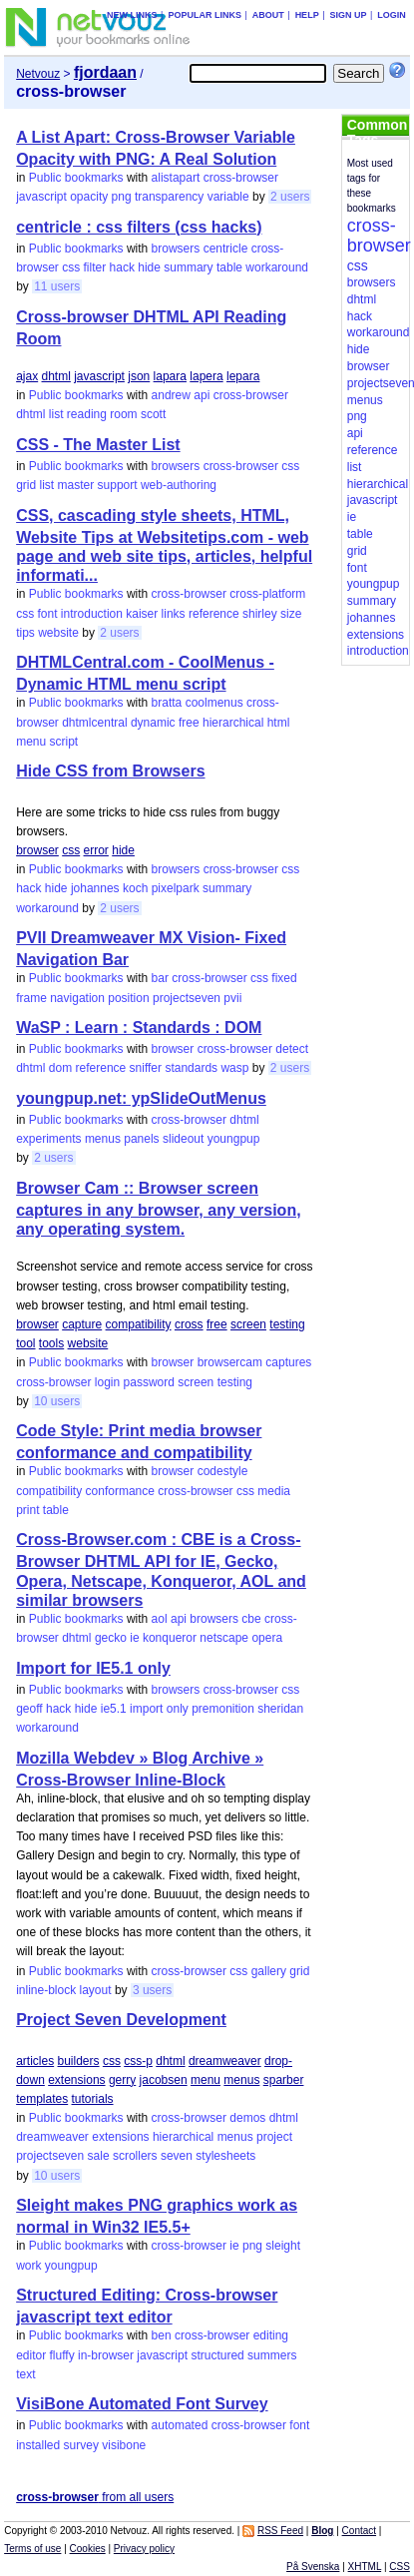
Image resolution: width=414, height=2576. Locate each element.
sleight (282, 2246)
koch (135, 888)
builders (79, 2061)
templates (42, 2099)
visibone (124, 2445)
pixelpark (176, 888)
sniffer (146, 1068)
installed (38, 2445)
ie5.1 (114, 1709)
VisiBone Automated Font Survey (141, 2403)
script (64, 742)
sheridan (280, 1709)
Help (307, 15)
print (27, 1510)
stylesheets (225, 2156)
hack (122, 267)
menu (31, 742)
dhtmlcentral (94, 723)
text (25, 2374)
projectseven (186, 998)
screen (248, 1324)
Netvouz (38, 74)
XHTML (365, 2566)
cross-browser (241, 178)
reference (214, 614)
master (76, 485)
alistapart (176, 178)
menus (103, 1139)
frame (31, 998)
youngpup (233, 1139)
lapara (170, 376)
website (58, 633)
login (107, 1382)
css (71, 267)
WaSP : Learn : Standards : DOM (138, 1027)
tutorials (93, 2099)
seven (177, 2156)
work (28, 2266)
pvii (232, 998)
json (139, 376)
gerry (122, 2080)
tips (25, 633)
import (146, 1709)
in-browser (106, 2355)
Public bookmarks (76, 178)
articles (35, 2061)
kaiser (142, 614)
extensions (76, 2080)
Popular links (204, 15)
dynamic (153, 723)
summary (188, 267)
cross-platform (267, 594)
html (278, 723)
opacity (89, 197)
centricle (226, 249)
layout (96, 1990)
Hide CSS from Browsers (110, 771)
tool (25, 1343)
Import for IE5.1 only (93, 1668)
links (174, 614)
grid (26, 485)
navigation (77, 998)
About (268, 15)
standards (191, 1068)
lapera (206, 376)
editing (270, 2335)
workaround (276, 267)
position (128, 998)
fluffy (62, 2355)
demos (247, 2118)
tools (51, 1343)
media (273, 1491)
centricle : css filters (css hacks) (138, 227)
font (48, 614)
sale (99, 2156)
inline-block (46, 1990)
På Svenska (312, 2566)
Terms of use (32, 2548)
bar (160, 978)
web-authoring (178, 485)
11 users (57, 286)
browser (37, 850)
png (122, 197)
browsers (176, 249)
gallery (268, 1971)
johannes (95, 888)
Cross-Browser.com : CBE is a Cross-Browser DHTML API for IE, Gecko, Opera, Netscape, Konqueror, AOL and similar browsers (161, 1569)
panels (141, 1139)
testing (286, 1324)
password (149, 1382)
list (56, 414)
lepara (242, 376)
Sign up (347, 15)
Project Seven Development (121, 2019)
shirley (259, 614)
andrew (171, 395)
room (123, 414)
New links (132, 15)
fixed (283, 978)
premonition (223, 1709)
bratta (167, 703)
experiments (48, 1139)
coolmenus (214, 703)
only (178, 1709)
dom (60, 1068)
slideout (183, 1139)
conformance (120, 1491)
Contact (359, 2530)
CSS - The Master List (98, 444)
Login (391, 15)
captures (288, 1362)
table (229, 267)
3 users (152, 1990)
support (118, 485)
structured (217, 2355)
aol (160, 1619)
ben (162, 2335)
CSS (399, 2566)
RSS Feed (280, 2530)
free (189, 723)
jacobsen (164, 2080)
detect (291, 1049)
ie (134, 1638)
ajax (27, 376)
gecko (111, 1638)
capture (82, 1324)
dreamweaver (225, 2061)
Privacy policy (144, 2548)
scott (153, 414)
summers (271, 2355)
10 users (57, 1401)
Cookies (88, 2548)
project (274, 2137)
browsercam (230, 1362)
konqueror (170, 1638)
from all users (95, 2497)
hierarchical (233, 723)
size (290, 614)
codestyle (223, 1471)
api (201, 395)
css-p (138, 2061)
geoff (29, 1709)
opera (266, 1638)
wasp (234, 1068)
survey (81, 2445)
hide (149, 267)
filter (95, 267)
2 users (289, 197)
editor (31, 2355)
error (96, 850)
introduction (92, 614)
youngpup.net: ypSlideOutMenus (141, 1098)
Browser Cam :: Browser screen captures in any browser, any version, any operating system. (158, 1209)
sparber (283, 2080)
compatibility (139, 1324)
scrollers (135, 2156)
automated (180, 2425)
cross (189, 1324)
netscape (224, 1638)
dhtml (56, 376)
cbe (250, 1619)
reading (87, 414)
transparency (169, 197)
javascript (41, 197)
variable (228, 197)
